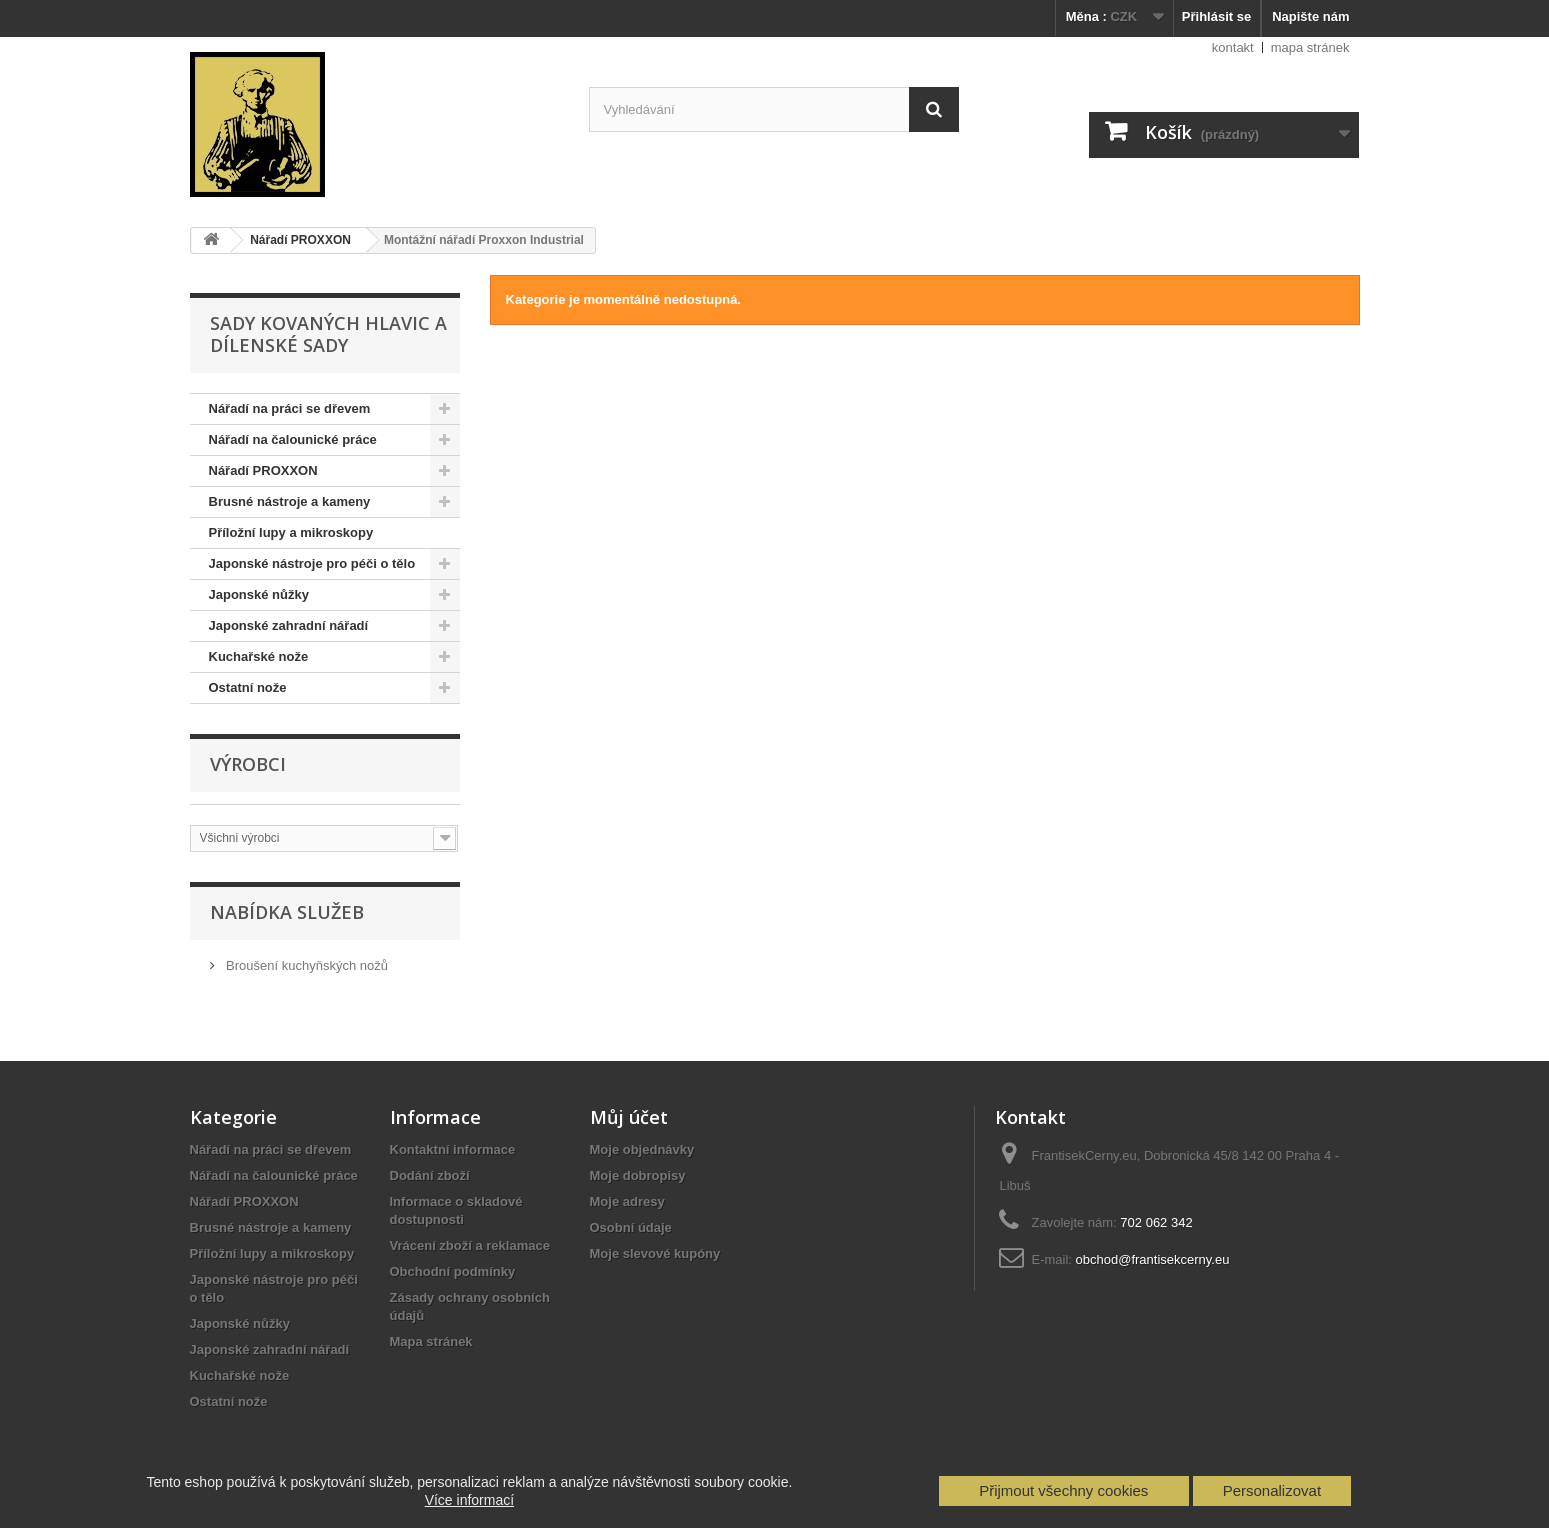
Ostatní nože (248, 687)
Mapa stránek (431, 1341)
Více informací (469, 1500)
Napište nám (1310, 16)
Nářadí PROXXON (263, 470)
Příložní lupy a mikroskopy (291, 532)
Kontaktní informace (453, 1149)
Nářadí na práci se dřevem (290, 408)
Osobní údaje (631, 1227)
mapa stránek (1310, 47)
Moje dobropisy (638, 1175)
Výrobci (248, 764)
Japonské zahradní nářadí (289, 625)
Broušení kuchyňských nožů (305, 965)
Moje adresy (627, 1201)
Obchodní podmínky (453, 1271)
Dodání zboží (430, 1175)
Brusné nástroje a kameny (290, 501)
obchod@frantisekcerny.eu (1153, 1259)
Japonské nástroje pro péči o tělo (312, 563)
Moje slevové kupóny (655, 1253)
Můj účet (629, 1117)
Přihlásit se (1216, 16)
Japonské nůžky (259, 594)
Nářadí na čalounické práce (293, 439)
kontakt (1233, 47)
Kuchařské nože (259, 656)
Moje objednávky (642, 1149)
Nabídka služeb (287, 912)
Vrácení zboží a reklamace (470, 1245)
